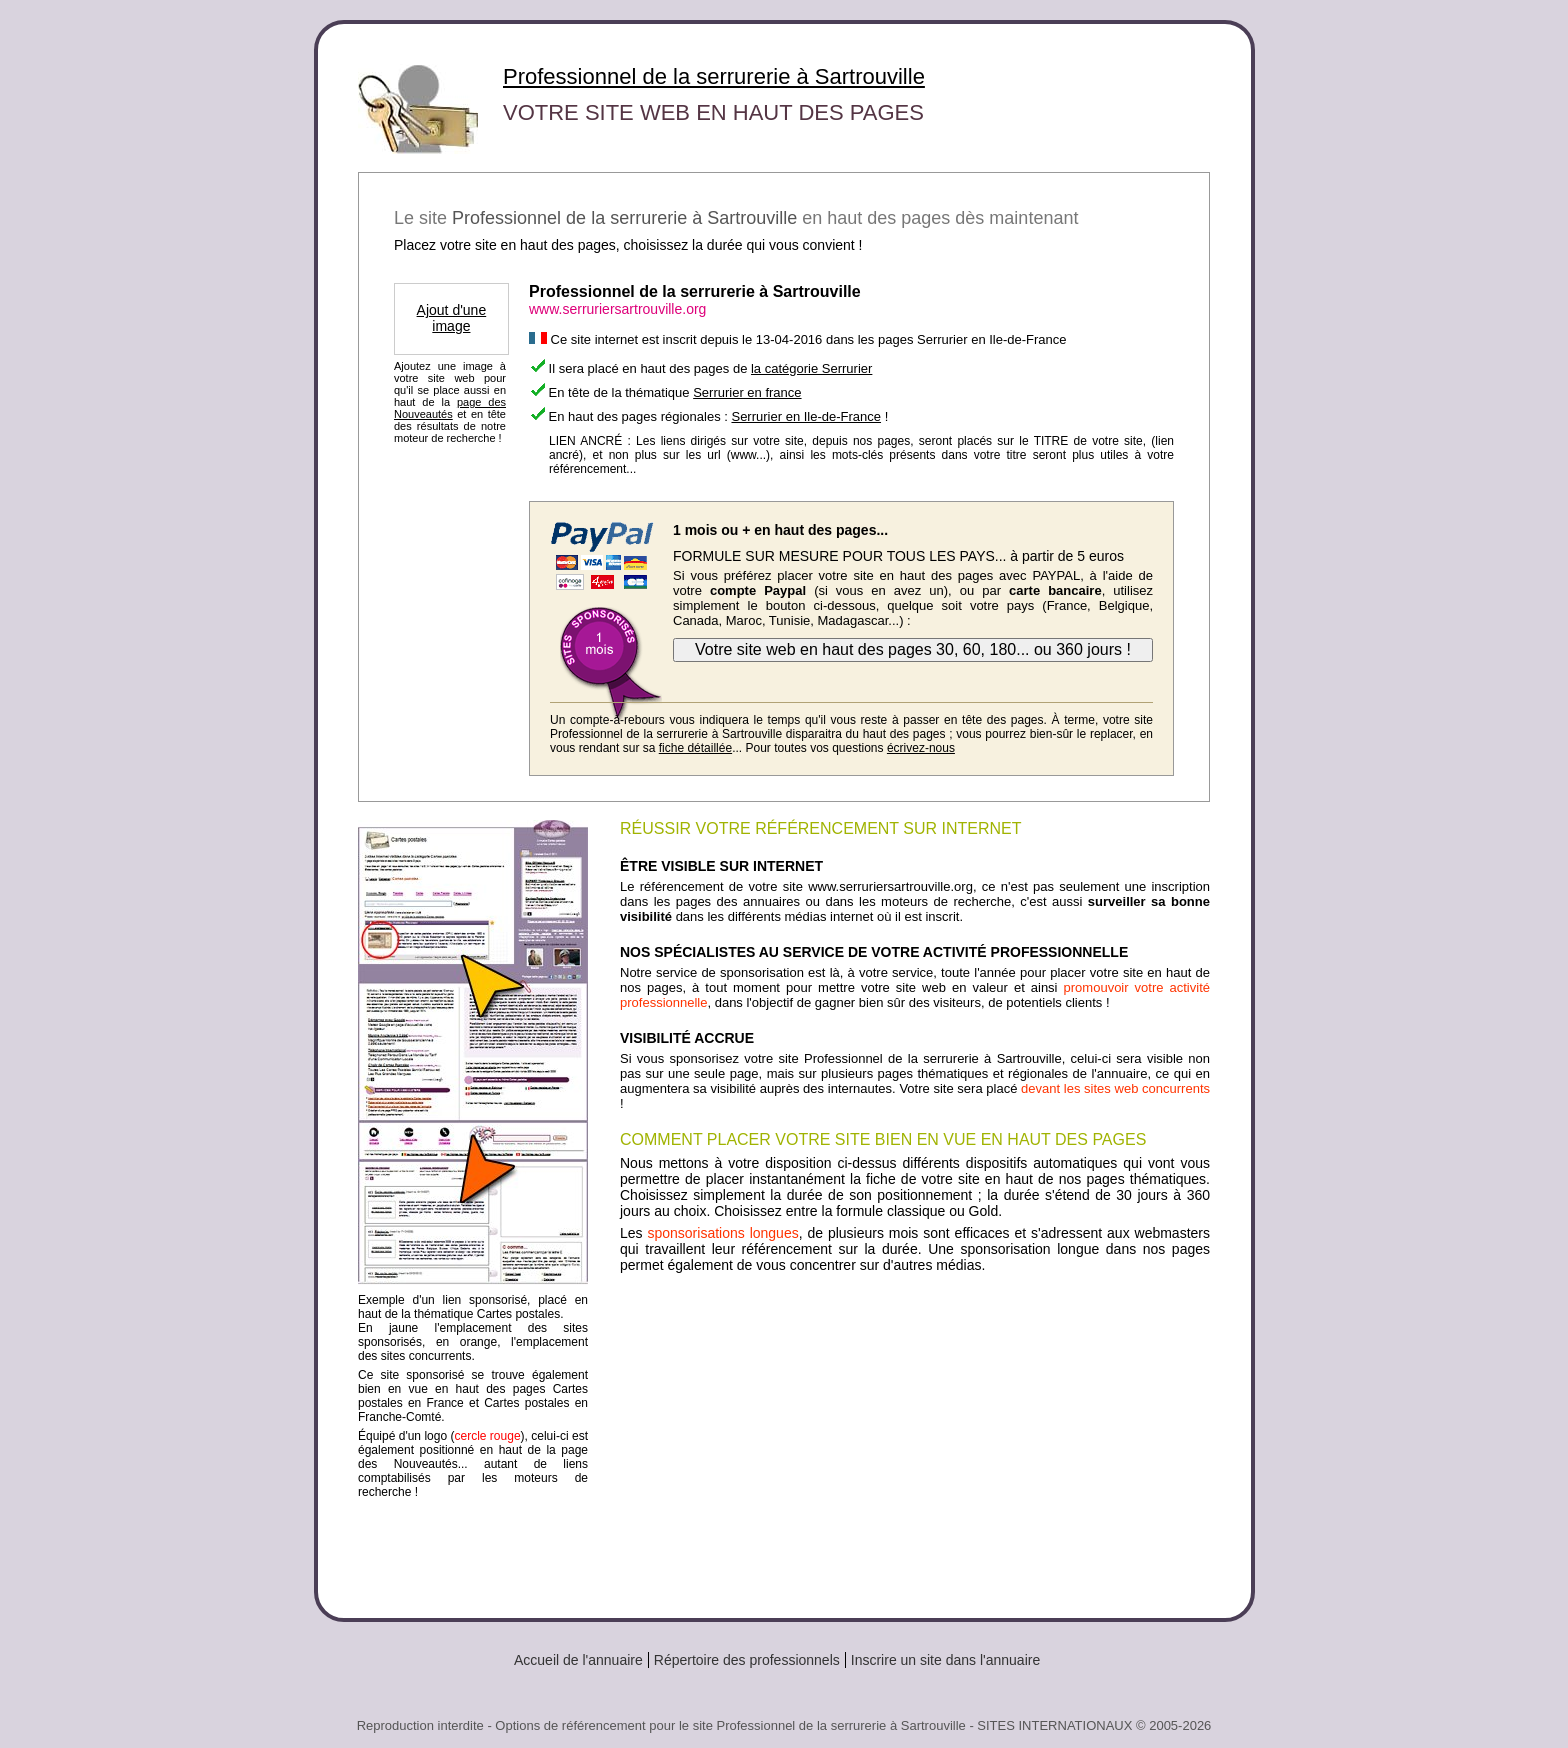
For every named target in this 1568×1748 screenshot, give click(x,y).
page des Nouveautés (450, 408)
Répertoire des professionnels (747, 1660)
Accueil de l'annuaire (578, 1660)
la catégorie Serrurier (811, 368)
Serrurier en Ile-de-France (806, 416)
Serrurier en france (747, 392)
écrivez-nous (921, 748)
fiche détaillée (695, 748)
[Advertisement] (915, 1438)
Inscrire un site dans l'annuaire (945, 1660)
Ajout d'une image (452, 318)
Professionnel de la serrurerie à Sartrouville (714, 76)
